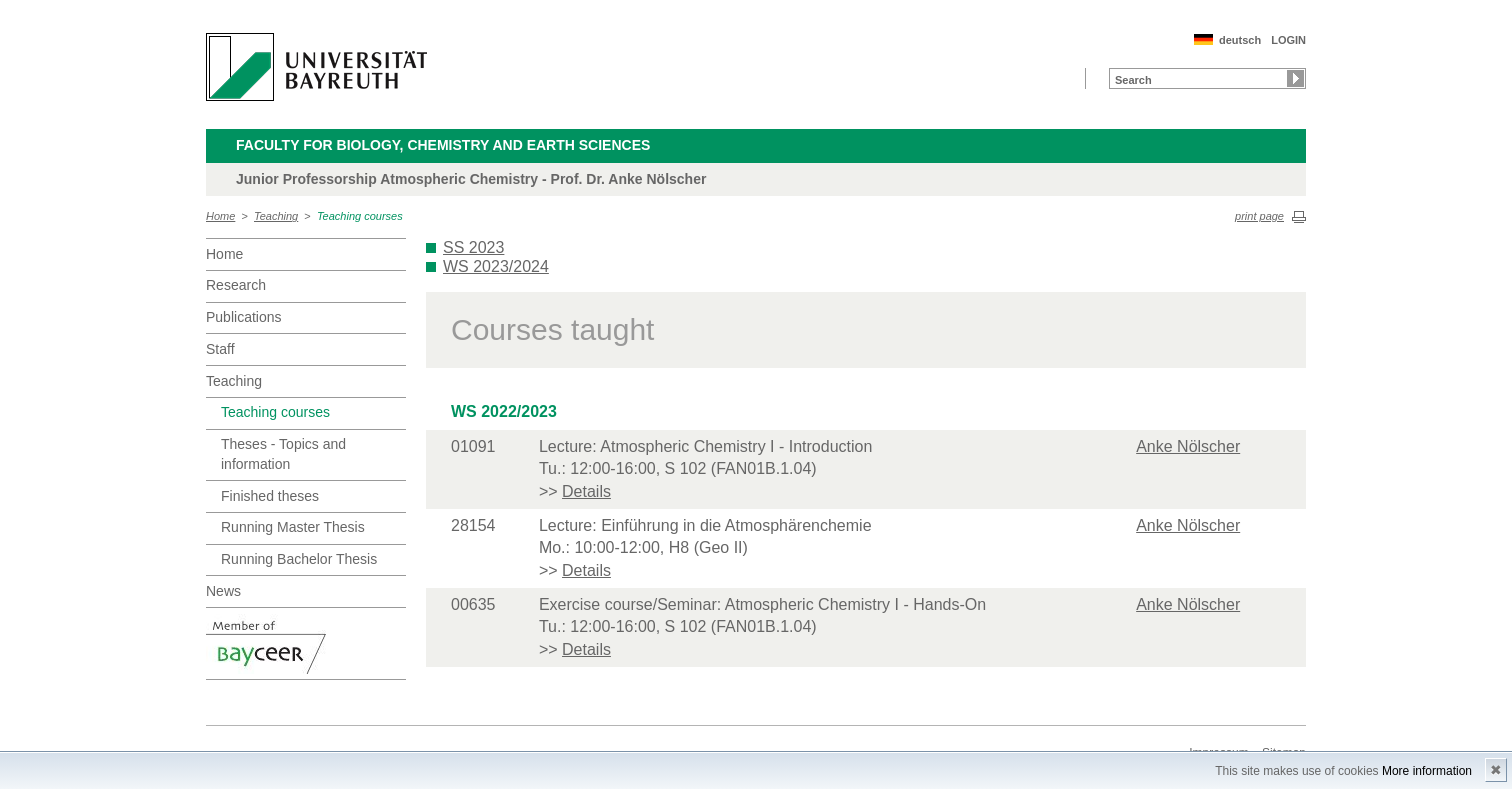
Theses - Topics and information (283, 454)
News (223, 591)
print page (1259, 216)
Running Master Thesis (293, 527)
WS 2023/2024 (496, 266)
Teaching (276, 216)
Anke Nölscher (1188, 446)
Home (220, 216)
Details (586, 491)
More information (1427, 771)
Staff (220, 349)
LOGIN (1288, 40)
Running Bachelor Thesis (299, 559)
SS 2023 (473, 247)
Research (236, 285)
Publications (244, 317)
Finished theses (270, 496)
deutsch (1240, 40)
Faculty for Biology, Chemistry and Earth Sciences (443, 145)
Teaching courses (360, 216)
